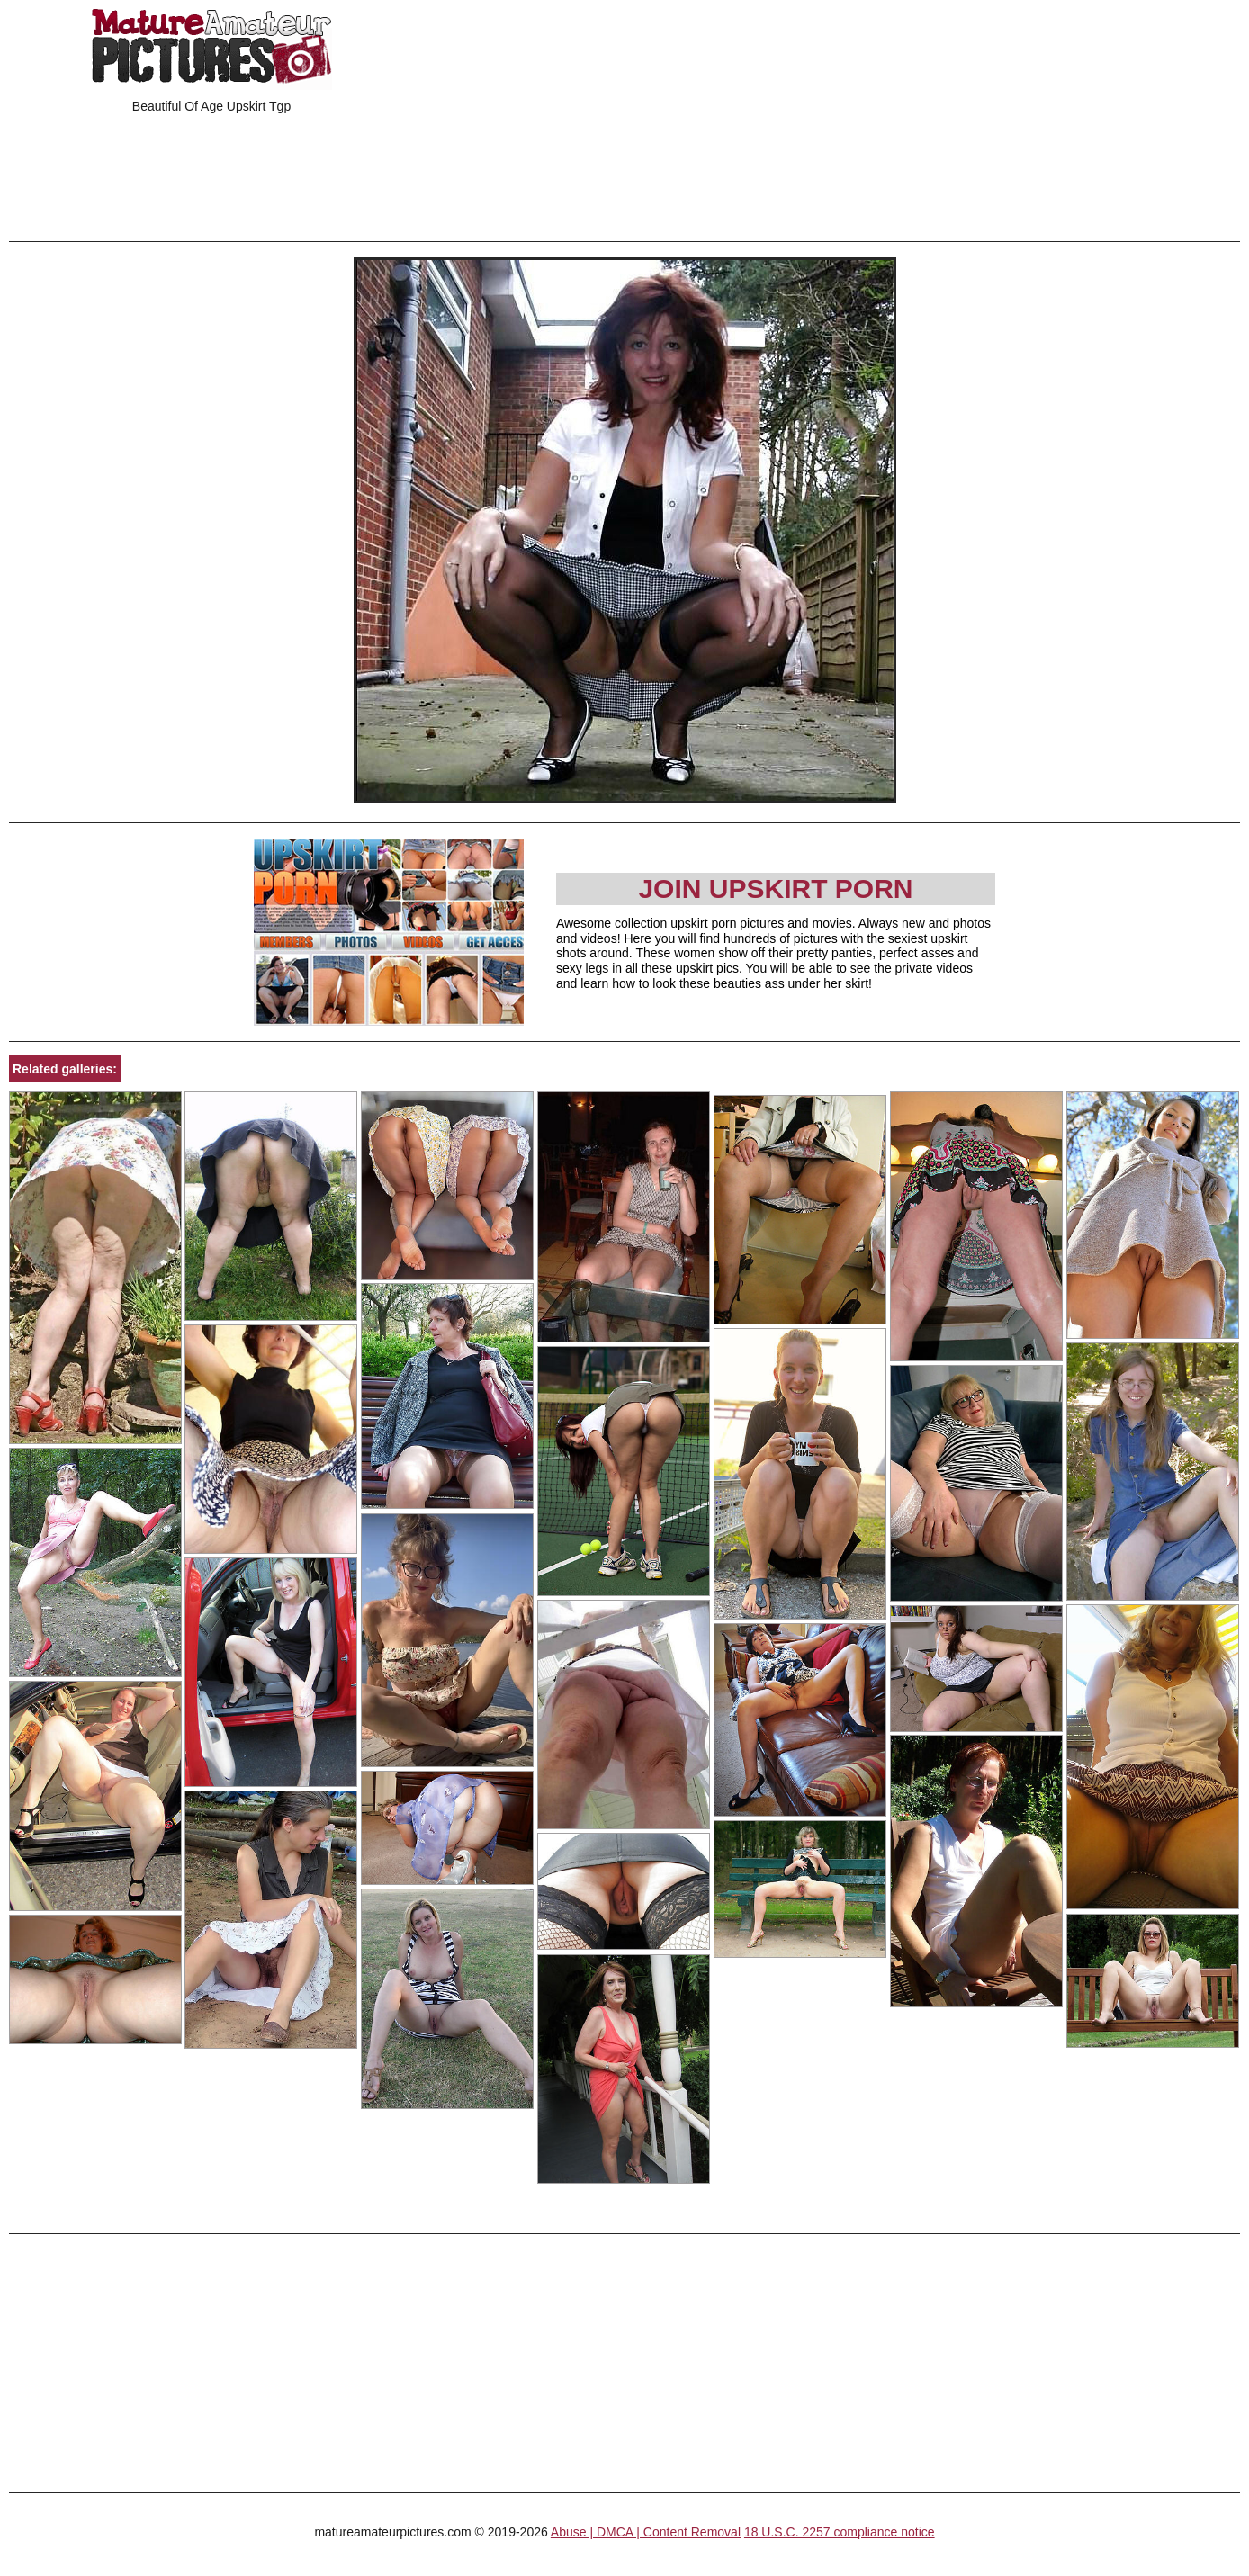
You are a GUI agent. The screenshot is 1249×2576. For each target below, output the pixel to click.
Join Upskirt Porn (775, 888)
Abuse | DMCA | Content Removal (646, 2532)
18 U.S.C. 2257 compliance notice (839, 2532)
